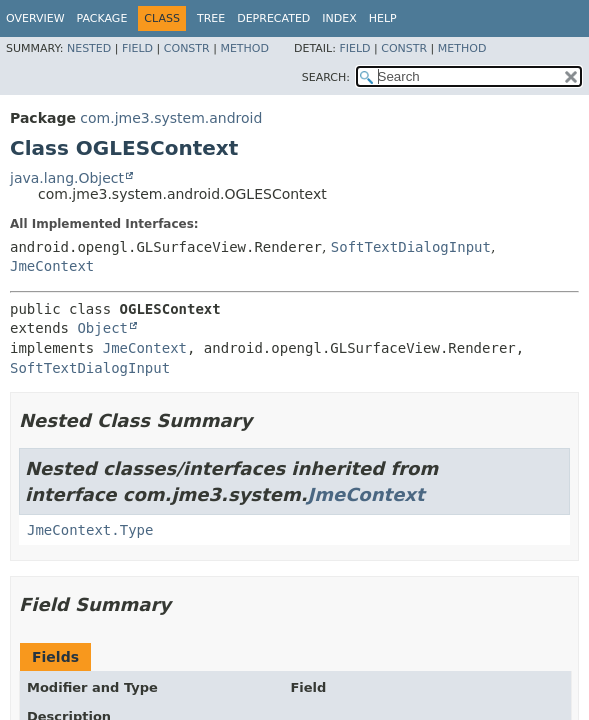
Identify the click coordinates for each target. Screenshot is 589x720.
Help (383, 18)
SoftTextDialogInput (411, 247)
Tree (211, 18)
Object (102, 328)
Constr (187, 48)
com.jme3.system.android (171, 118)
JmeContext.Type (90, 530)
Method (244, 48)
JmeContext (52, 266)
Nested (89, 48)
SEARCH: (326, 77)
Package (102, 18)
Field (137, 48)
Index (339, 18)
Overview (35, 18)
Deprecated (273, 18)
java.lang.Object (67, 178)
